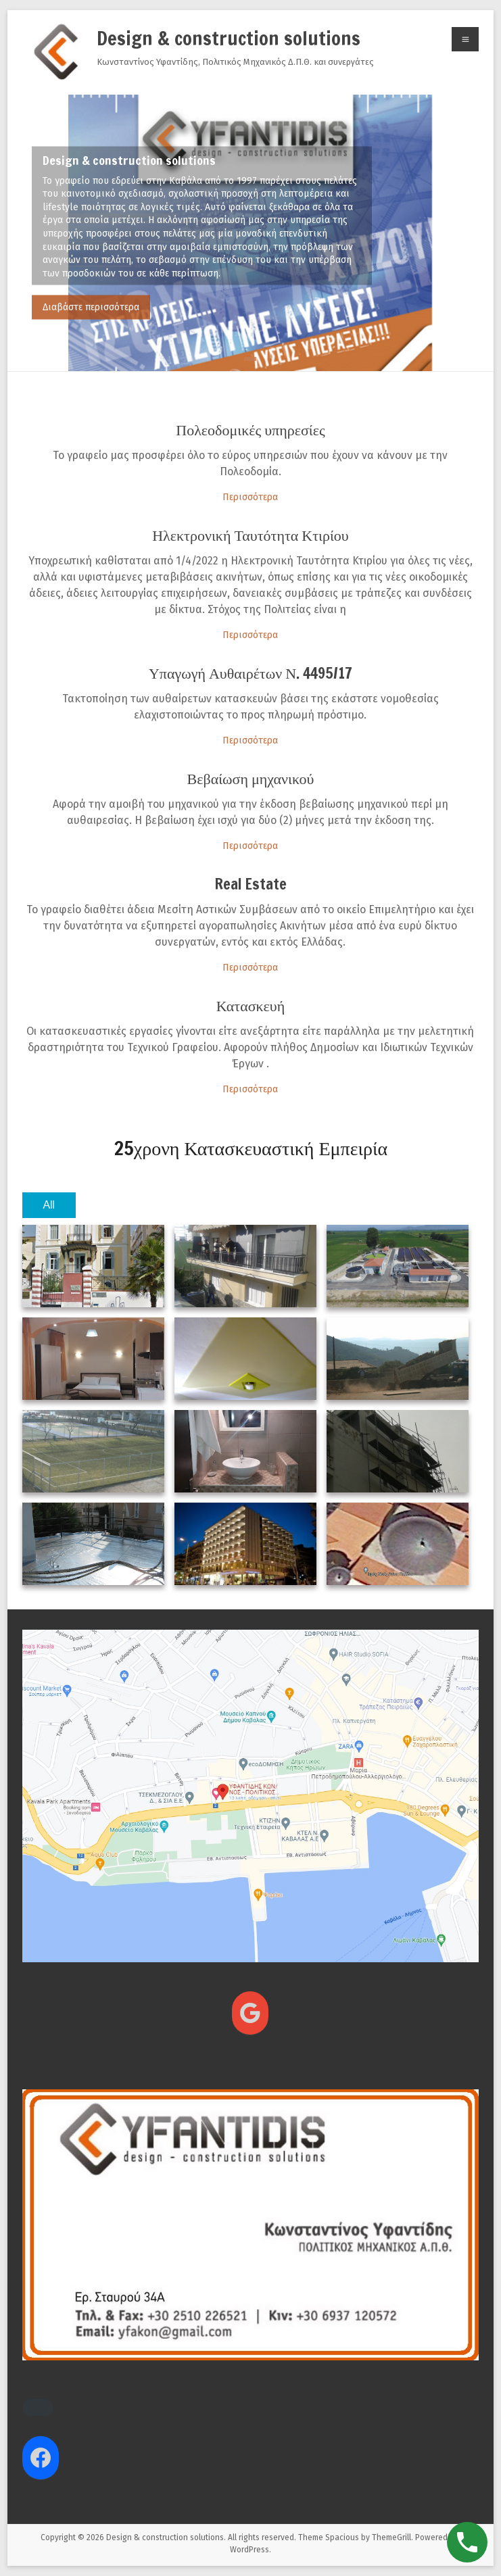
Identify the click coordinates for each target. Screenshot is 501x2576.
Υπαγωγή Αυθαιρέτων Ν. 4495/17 (250, 672)
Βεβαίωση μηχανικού (250, 778)
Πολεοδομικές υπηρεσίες (250, 429)
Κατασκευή (250, 1005)
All (49, 1205)
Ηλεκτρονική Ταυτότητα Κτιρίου (250, 535)
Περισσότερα (250, 497)
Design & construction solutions (228, 38)
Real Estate (250, 883)
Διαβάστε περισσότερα (91, 307)
